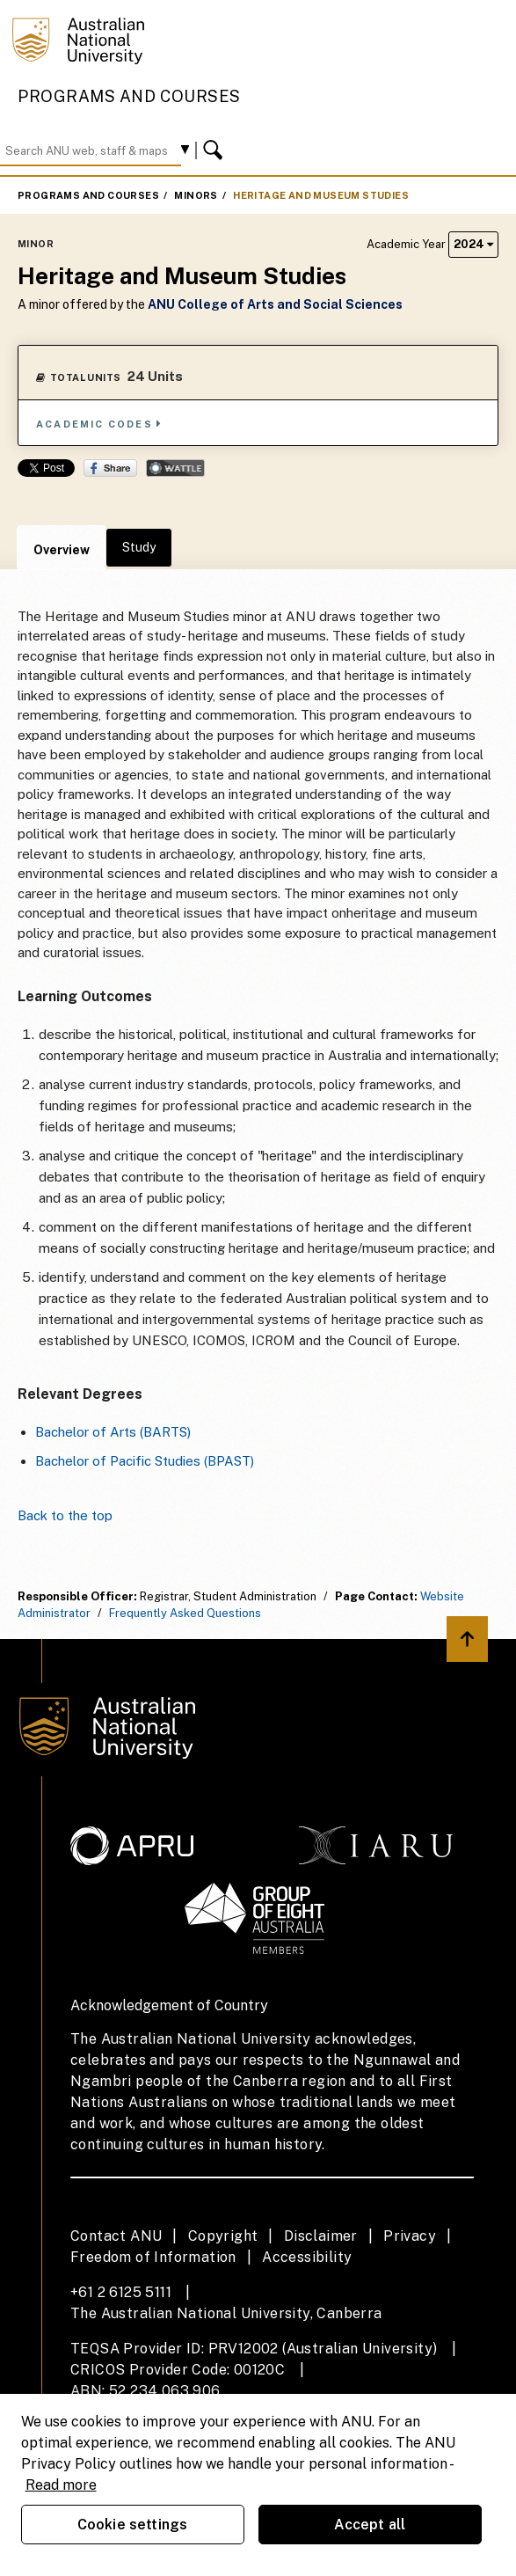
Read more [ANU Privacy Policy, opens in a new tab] (61, 2485)
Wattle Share (175, 468)
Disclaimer (321, 2236)
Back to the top (65, 1515)
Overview (61, 550)
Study (139, 547)
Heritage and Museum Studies (321, 195)
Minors (195, 195)
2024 (473, 244)
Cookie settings (132, 2524)
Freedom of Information (153, 2257)
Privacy (409, 2236)
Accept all (370, 2524)
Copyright (223, 2236)
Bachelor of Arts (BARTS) (113, 1431)
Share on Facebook (110, 468)
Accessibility (307, 2257)
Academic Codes (99, 423)
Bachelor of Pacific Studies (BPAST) (144, 1460)
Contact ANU (116, 2236)
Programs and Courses (129, 96)
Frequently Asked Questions (185, 1613)
